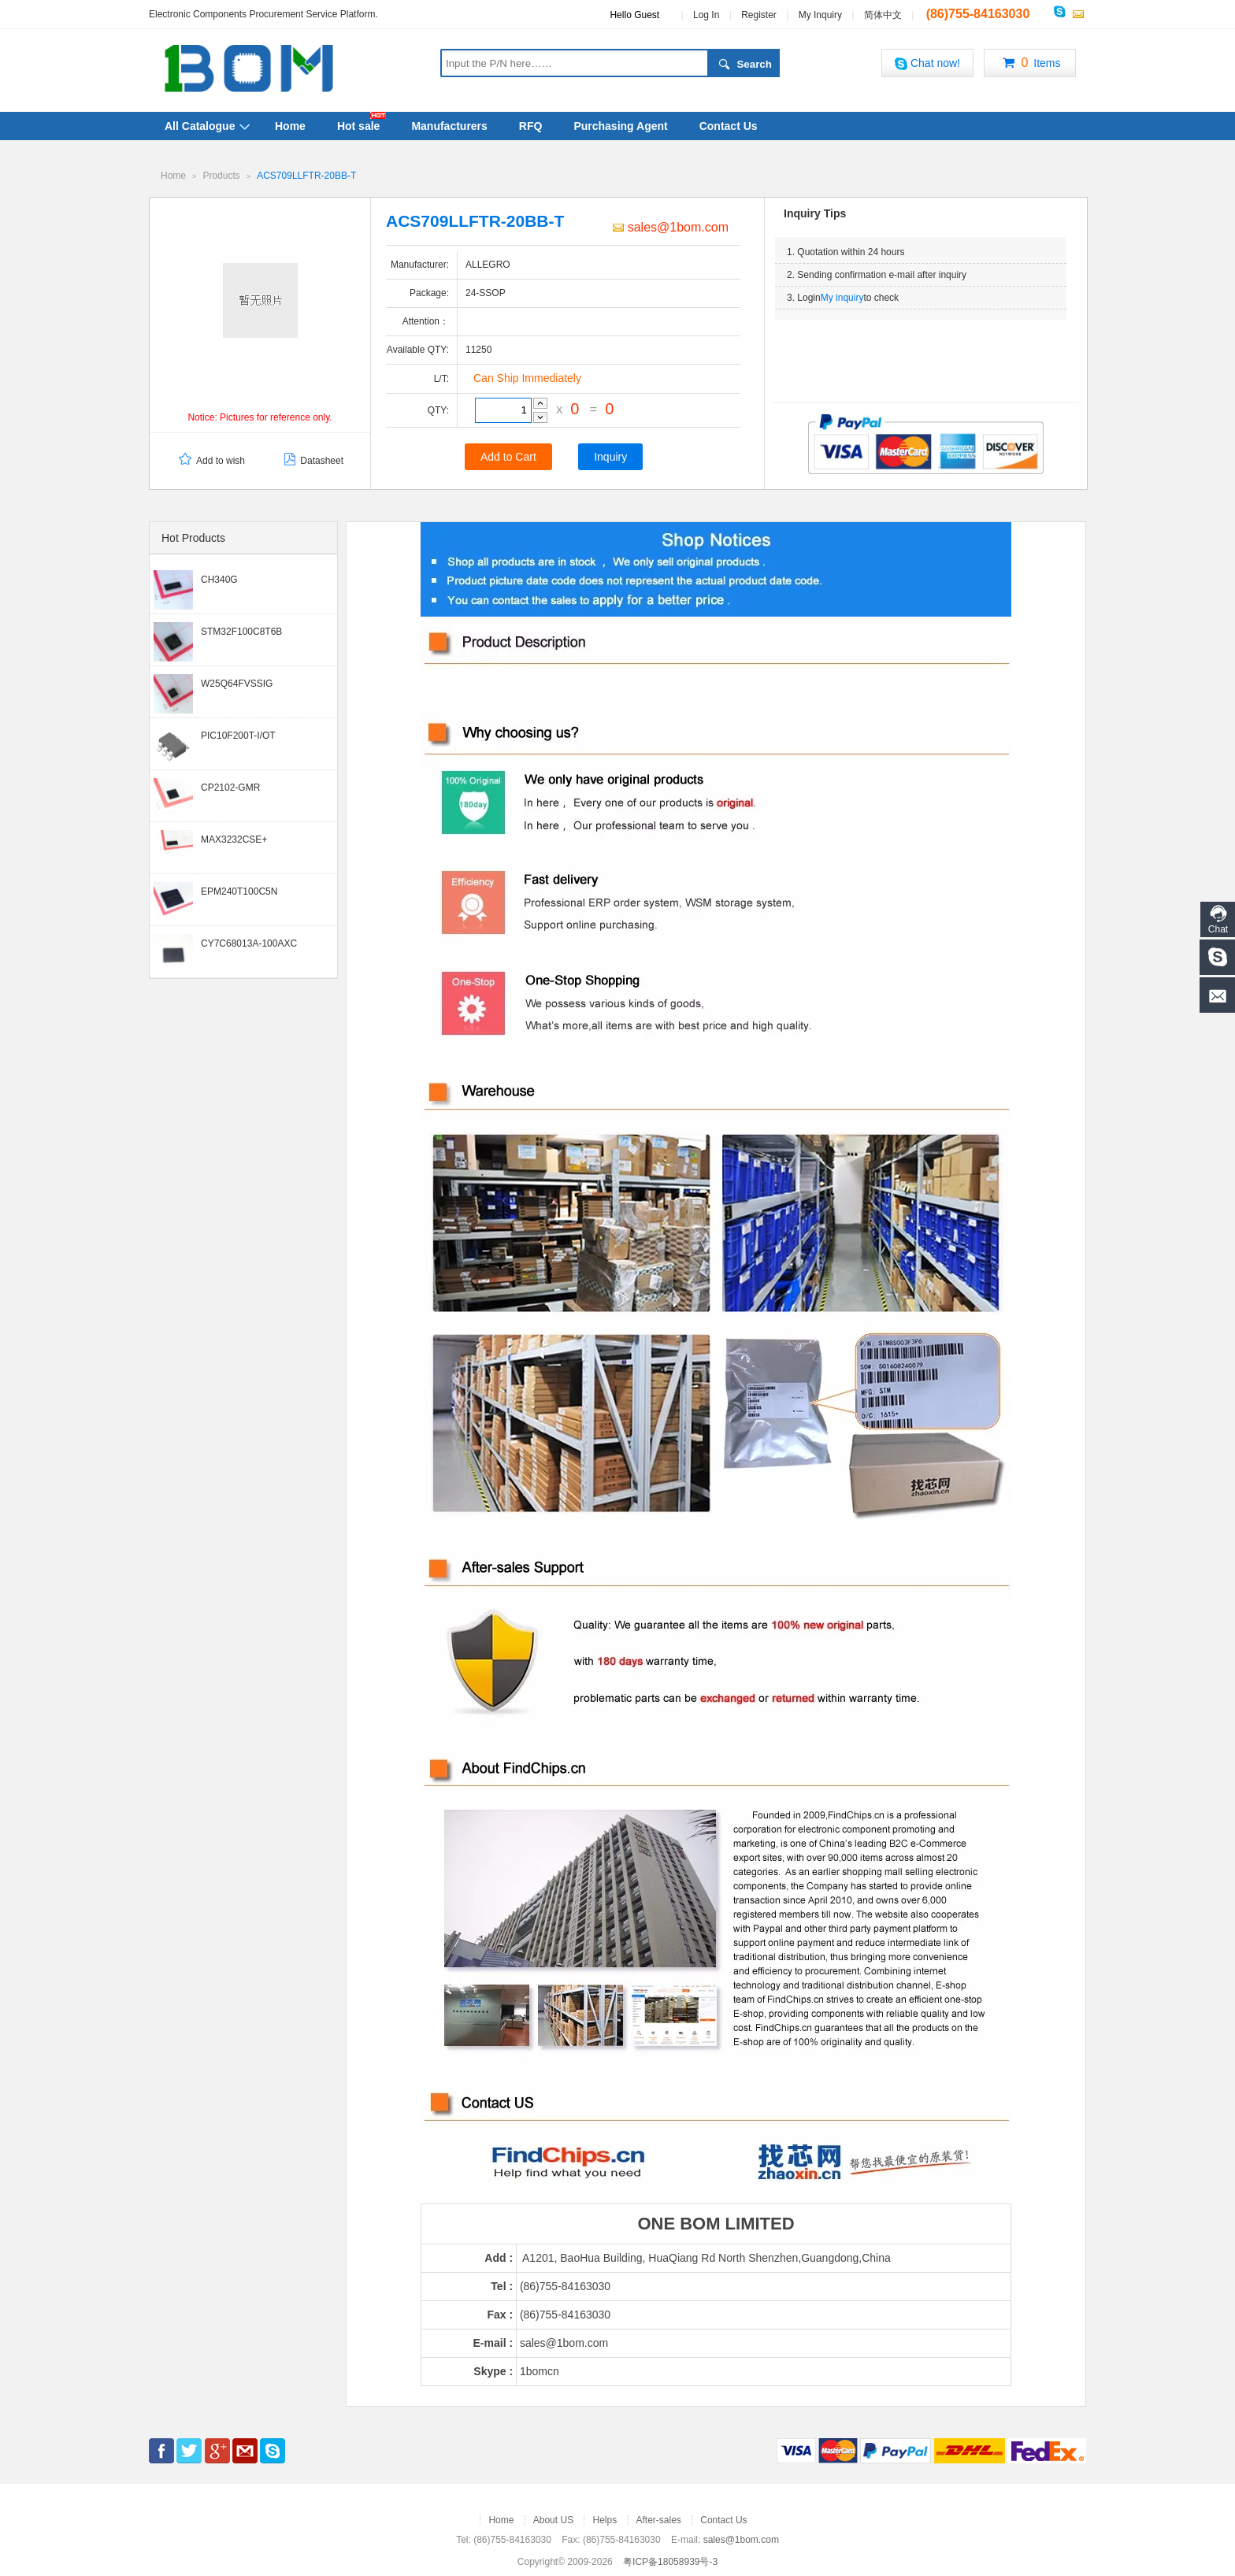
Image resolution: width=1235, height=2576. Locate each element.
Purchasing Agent (620, 126)
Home (290, 126)
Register (759, 14)
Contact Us (728, 126)
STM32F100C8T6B (241, 630)
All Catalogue (200, 126)
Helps (604, 2519)
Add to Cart (508, 456)
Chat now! (927, 63)
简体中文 (883, 14)
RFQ (531, 126)
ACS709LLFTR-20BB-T (306, 175)
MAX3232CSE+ (234, 838)
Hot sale (358, 126)
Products (220, 175)
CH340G (219, 578)
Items (1029, 64)
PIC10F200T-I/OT (238, 734)
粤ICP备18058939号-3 (670, 2561)
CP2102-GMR (230, 786)
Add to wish (210, 460)
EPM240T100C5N (239, 890)
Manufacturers (449, 126)
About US (553, 2519)
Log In (706, 14)
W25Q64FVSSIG (237, 682)
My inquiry (842, 296)
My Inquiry (820, 14)
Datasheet (311, 460)
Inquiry (610, 456)
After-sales (658, 2519)
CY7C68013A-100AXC (249, 942)
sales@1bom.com (671, 226)
